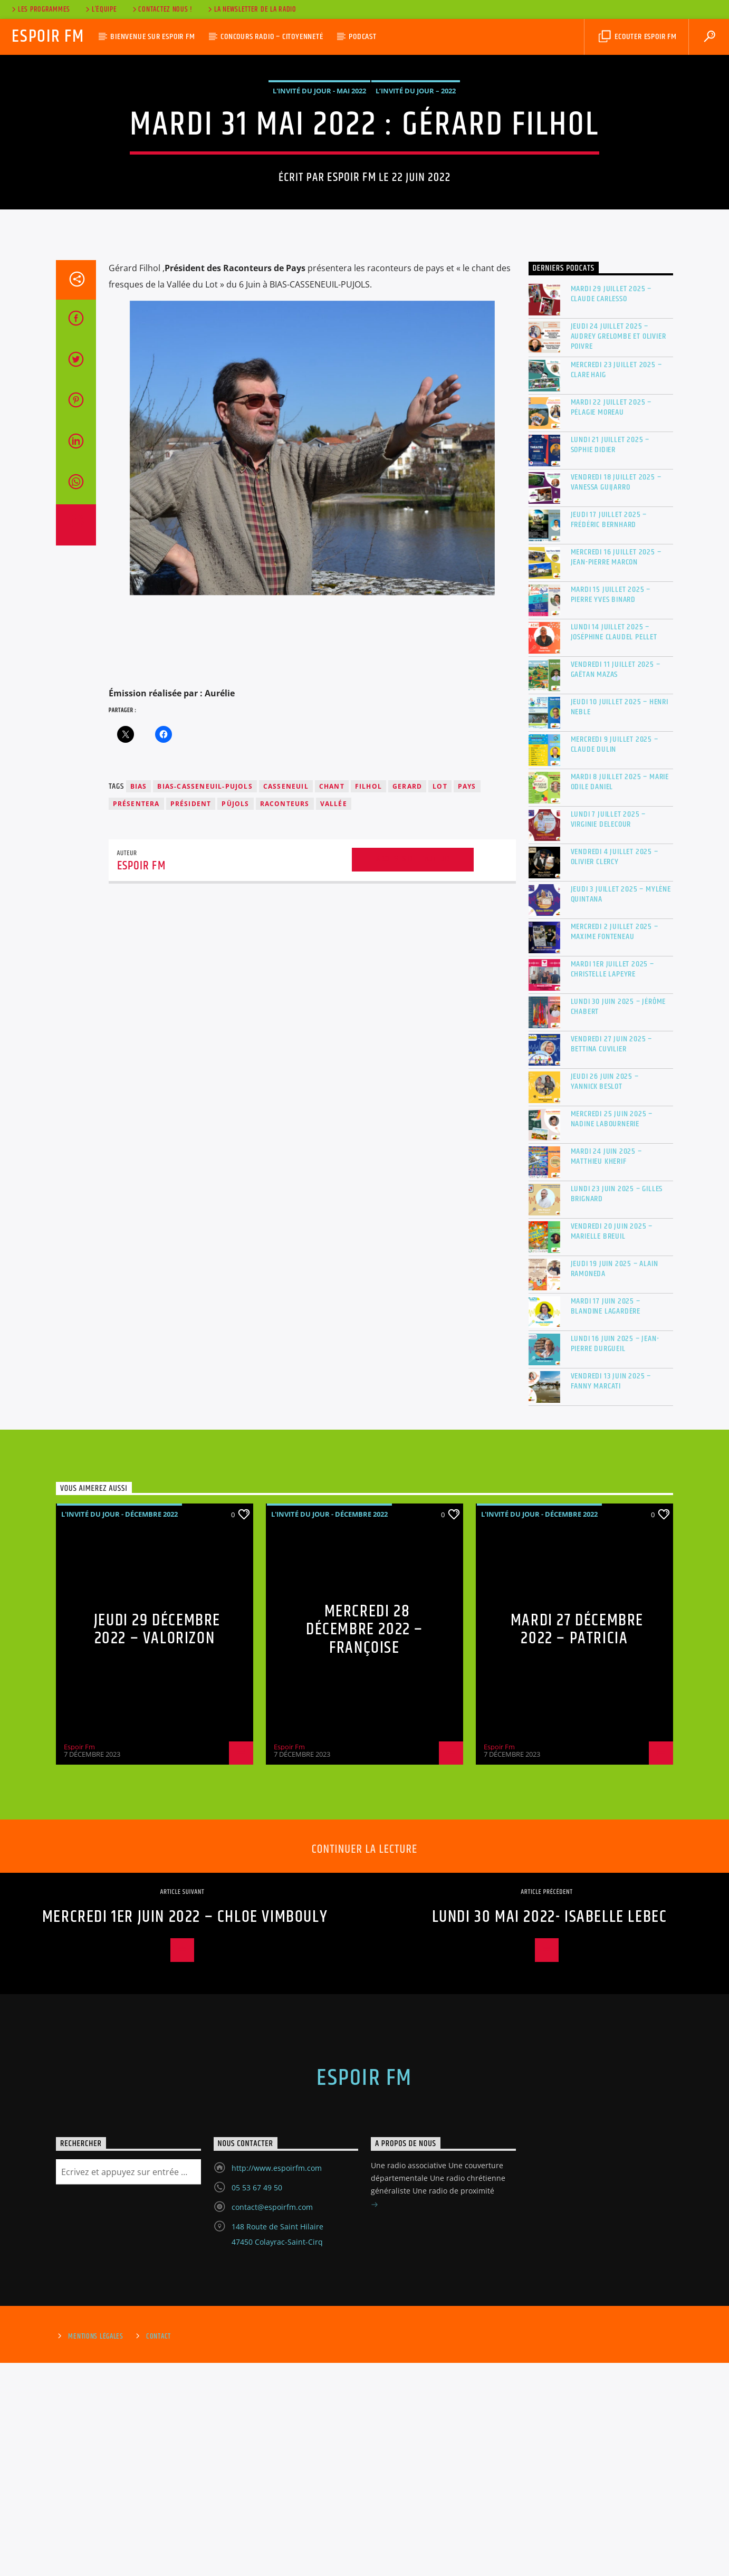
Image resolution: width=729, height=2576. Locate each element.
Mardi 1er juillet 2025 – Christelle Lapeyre (612, 1182)
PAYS (467, 999)
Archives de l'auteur (412, 1072)
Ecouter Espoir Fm (637, 36)
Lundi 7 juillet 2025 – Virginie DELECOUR (608, 1032)
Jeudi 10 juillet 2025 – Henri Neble (619, 920)
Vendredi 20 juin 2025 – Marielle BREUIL (612, 1444)
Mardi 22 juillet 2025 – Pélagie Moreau (611, 620)
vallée (333, 1016)
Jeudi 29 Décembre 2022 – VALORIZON (157, 1843)
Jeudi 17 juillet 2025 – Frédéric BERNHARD (609, 733)
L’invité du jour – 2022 (416, 197)
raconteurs (285, 1016)
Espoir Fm (48, 36)
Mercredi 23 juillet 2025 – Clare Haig (616, 583)
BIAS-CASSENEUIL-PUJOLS (204, 999)
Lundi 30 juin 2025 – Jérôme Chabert (618, 1220)
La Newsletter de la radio (251, 9)
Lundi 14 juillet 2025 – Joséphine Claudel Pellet (614, 845)
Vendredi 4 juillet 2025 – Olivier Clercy (614, 1070)
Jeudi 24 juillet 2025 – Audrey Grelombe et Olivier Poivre (618, 549)
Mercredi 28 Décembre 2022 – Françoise (364, 1843)
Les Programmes (40, 9)
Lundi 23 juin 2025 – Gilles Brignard (617, 1407)
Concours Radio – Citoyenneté (271, 36)
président (191, 1016)
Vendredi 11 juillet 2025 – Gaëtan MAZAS (615, 883)
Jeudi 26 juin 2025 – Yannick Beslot (605, 1295)
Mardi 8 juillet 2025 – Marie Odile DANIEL (620, 995)
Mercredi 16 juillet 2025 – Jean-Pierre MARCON (616, 770)
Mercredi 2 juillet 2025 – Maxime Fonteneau (614, 1145)
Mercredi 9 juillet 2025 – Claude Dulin (614, 957)
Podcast (363, 36)
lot (440, 999)
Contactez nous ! (162, 9)
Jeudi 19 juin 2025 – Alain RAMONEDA (614, 1482)
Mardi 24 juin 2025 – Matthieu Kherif (606, 1369)
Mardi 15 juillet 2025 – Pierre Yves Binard (610, 808)
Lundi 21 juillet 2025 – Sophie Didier (610, 658)
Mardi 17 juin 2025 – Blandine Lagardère (605, 1519)
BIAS (138, 999)
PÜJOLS (235, 1016)
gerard (407, 999)
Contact (158, 2549)
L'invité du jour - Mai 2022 (319, 197)
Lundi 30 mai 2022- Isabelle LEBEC (549, 2130)
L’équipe (100, 9)
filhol (368, 999)
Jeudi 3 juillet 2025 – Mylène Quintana (621, 1107)
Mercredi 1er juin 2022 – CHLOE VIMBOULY (185, 2130)
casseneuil (286, 999)
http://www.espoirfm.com (277, 2381)
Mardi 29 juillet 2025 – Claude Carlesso (611, 507)
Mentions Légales (95, 2549)
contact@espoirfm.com (272, 2420)
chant (331, 999)
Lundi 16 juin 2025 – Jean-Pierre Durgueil (615, 1557)
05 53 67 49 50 (257, 2401)
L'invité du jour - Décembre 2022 (119, 1727)
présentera (136, 1016)
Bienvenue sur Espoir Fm (152, 36)
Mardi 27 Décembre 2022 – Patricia (577, 1843)
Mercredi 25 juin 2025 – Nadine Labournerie (612, 1332)
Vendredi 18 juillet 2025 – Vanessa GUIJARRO (616, 695)
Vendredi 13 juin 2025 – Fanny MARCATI (611, 1594)
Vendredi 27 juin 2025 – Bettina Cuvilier (611, 1257)
